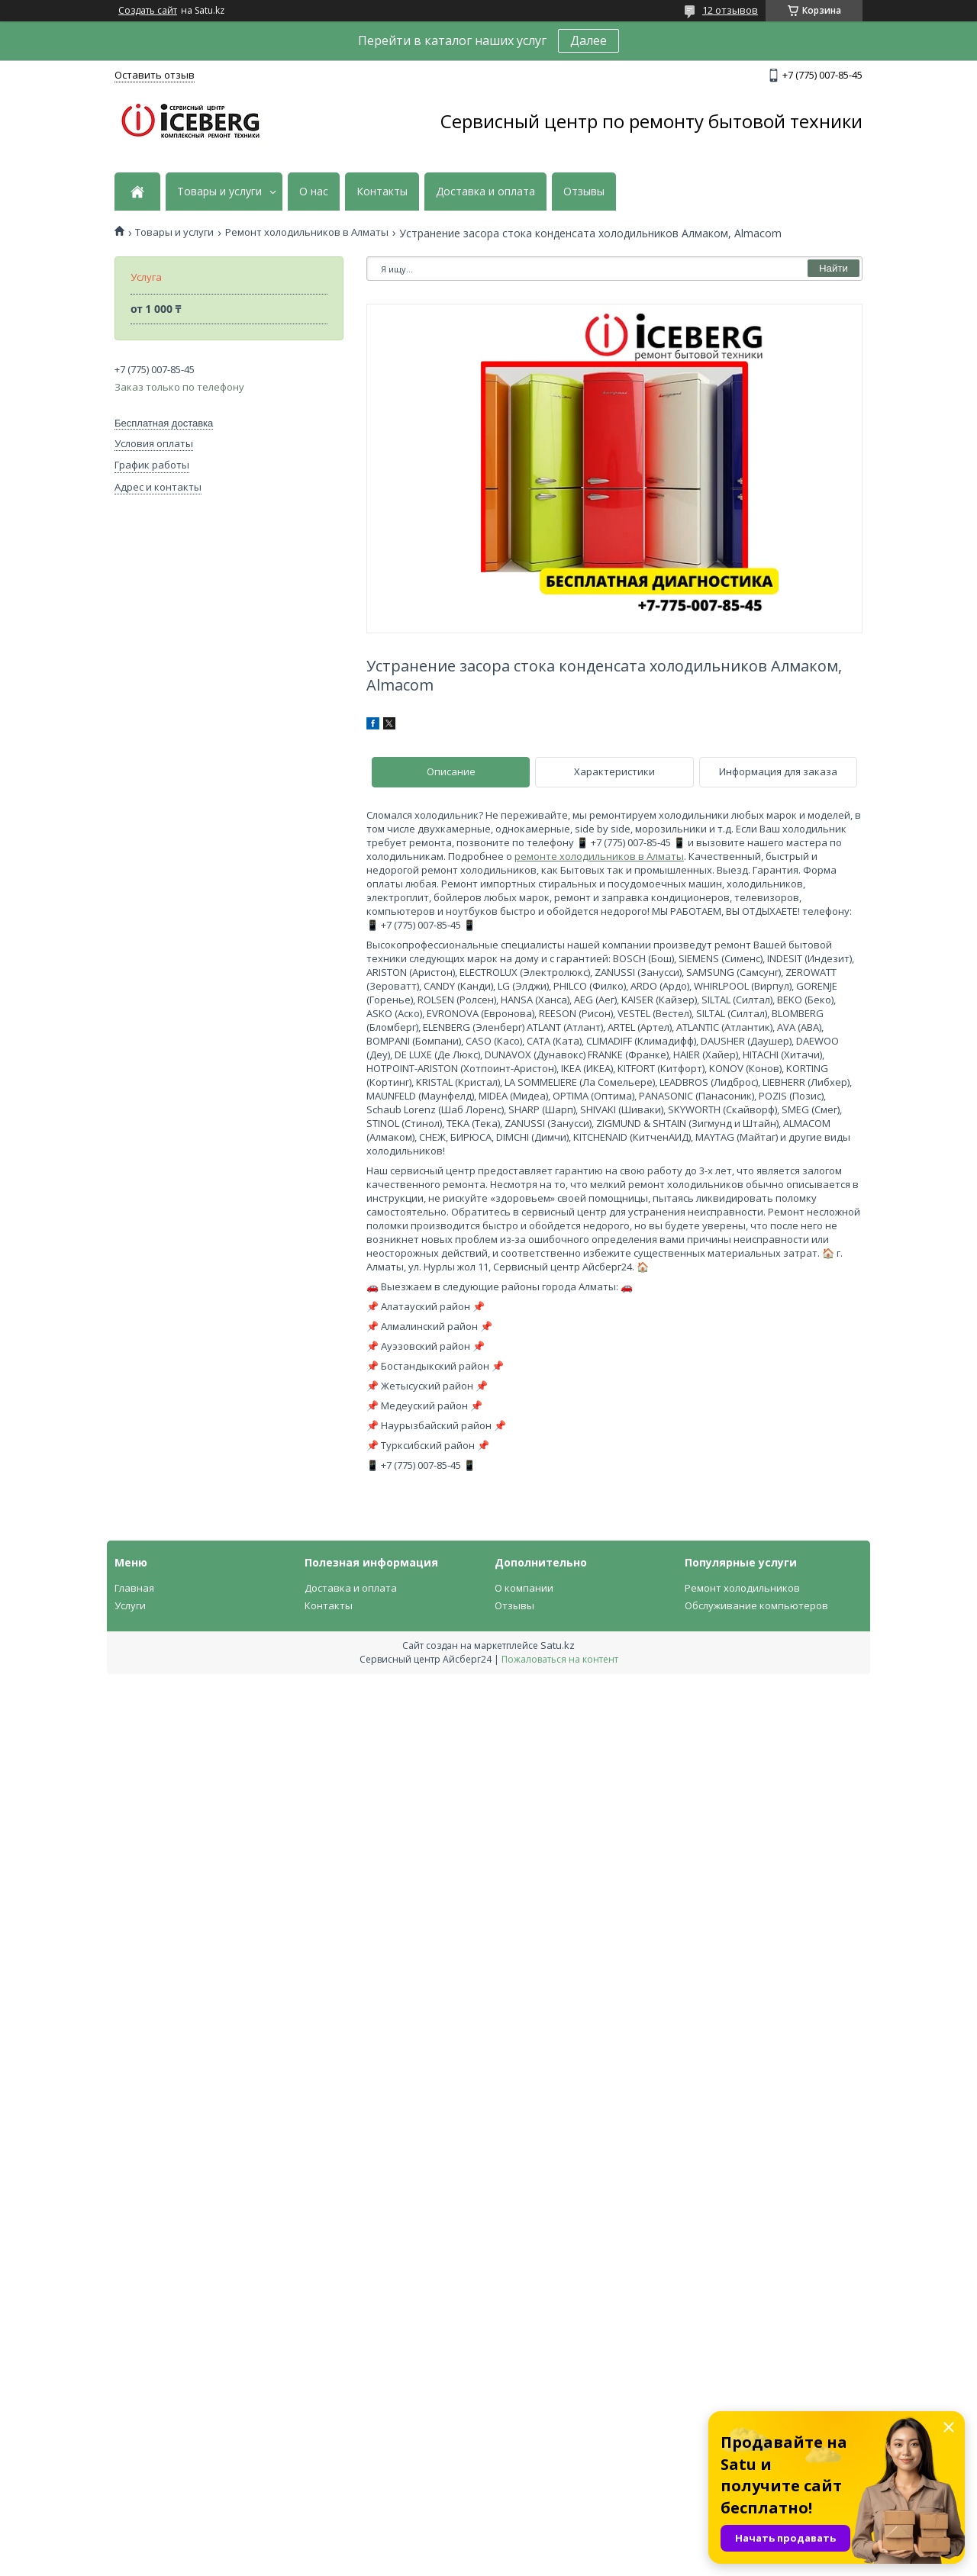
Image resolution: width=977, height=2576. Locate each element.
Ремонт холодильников (742, 1588)
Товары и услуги (219, 191)
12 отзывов (730, 10)
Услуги (130, 1605)
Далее (588, 40)
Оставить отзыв (154, 75)
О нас (313, 191)
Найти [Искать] (833, 268)
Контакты (382, 191)
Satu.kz (557, 1645)
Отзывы (584, 191)
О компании (524, 1588)
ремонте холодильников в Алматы (599, 856)
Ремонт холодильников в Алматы (307, 232)
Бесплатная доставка (163, 423)
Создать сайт (147, 10)
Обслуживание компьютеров (756, 1605)
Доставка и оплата (485, 191)
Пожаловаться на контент (559, 1659)
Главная (134, 1588)
